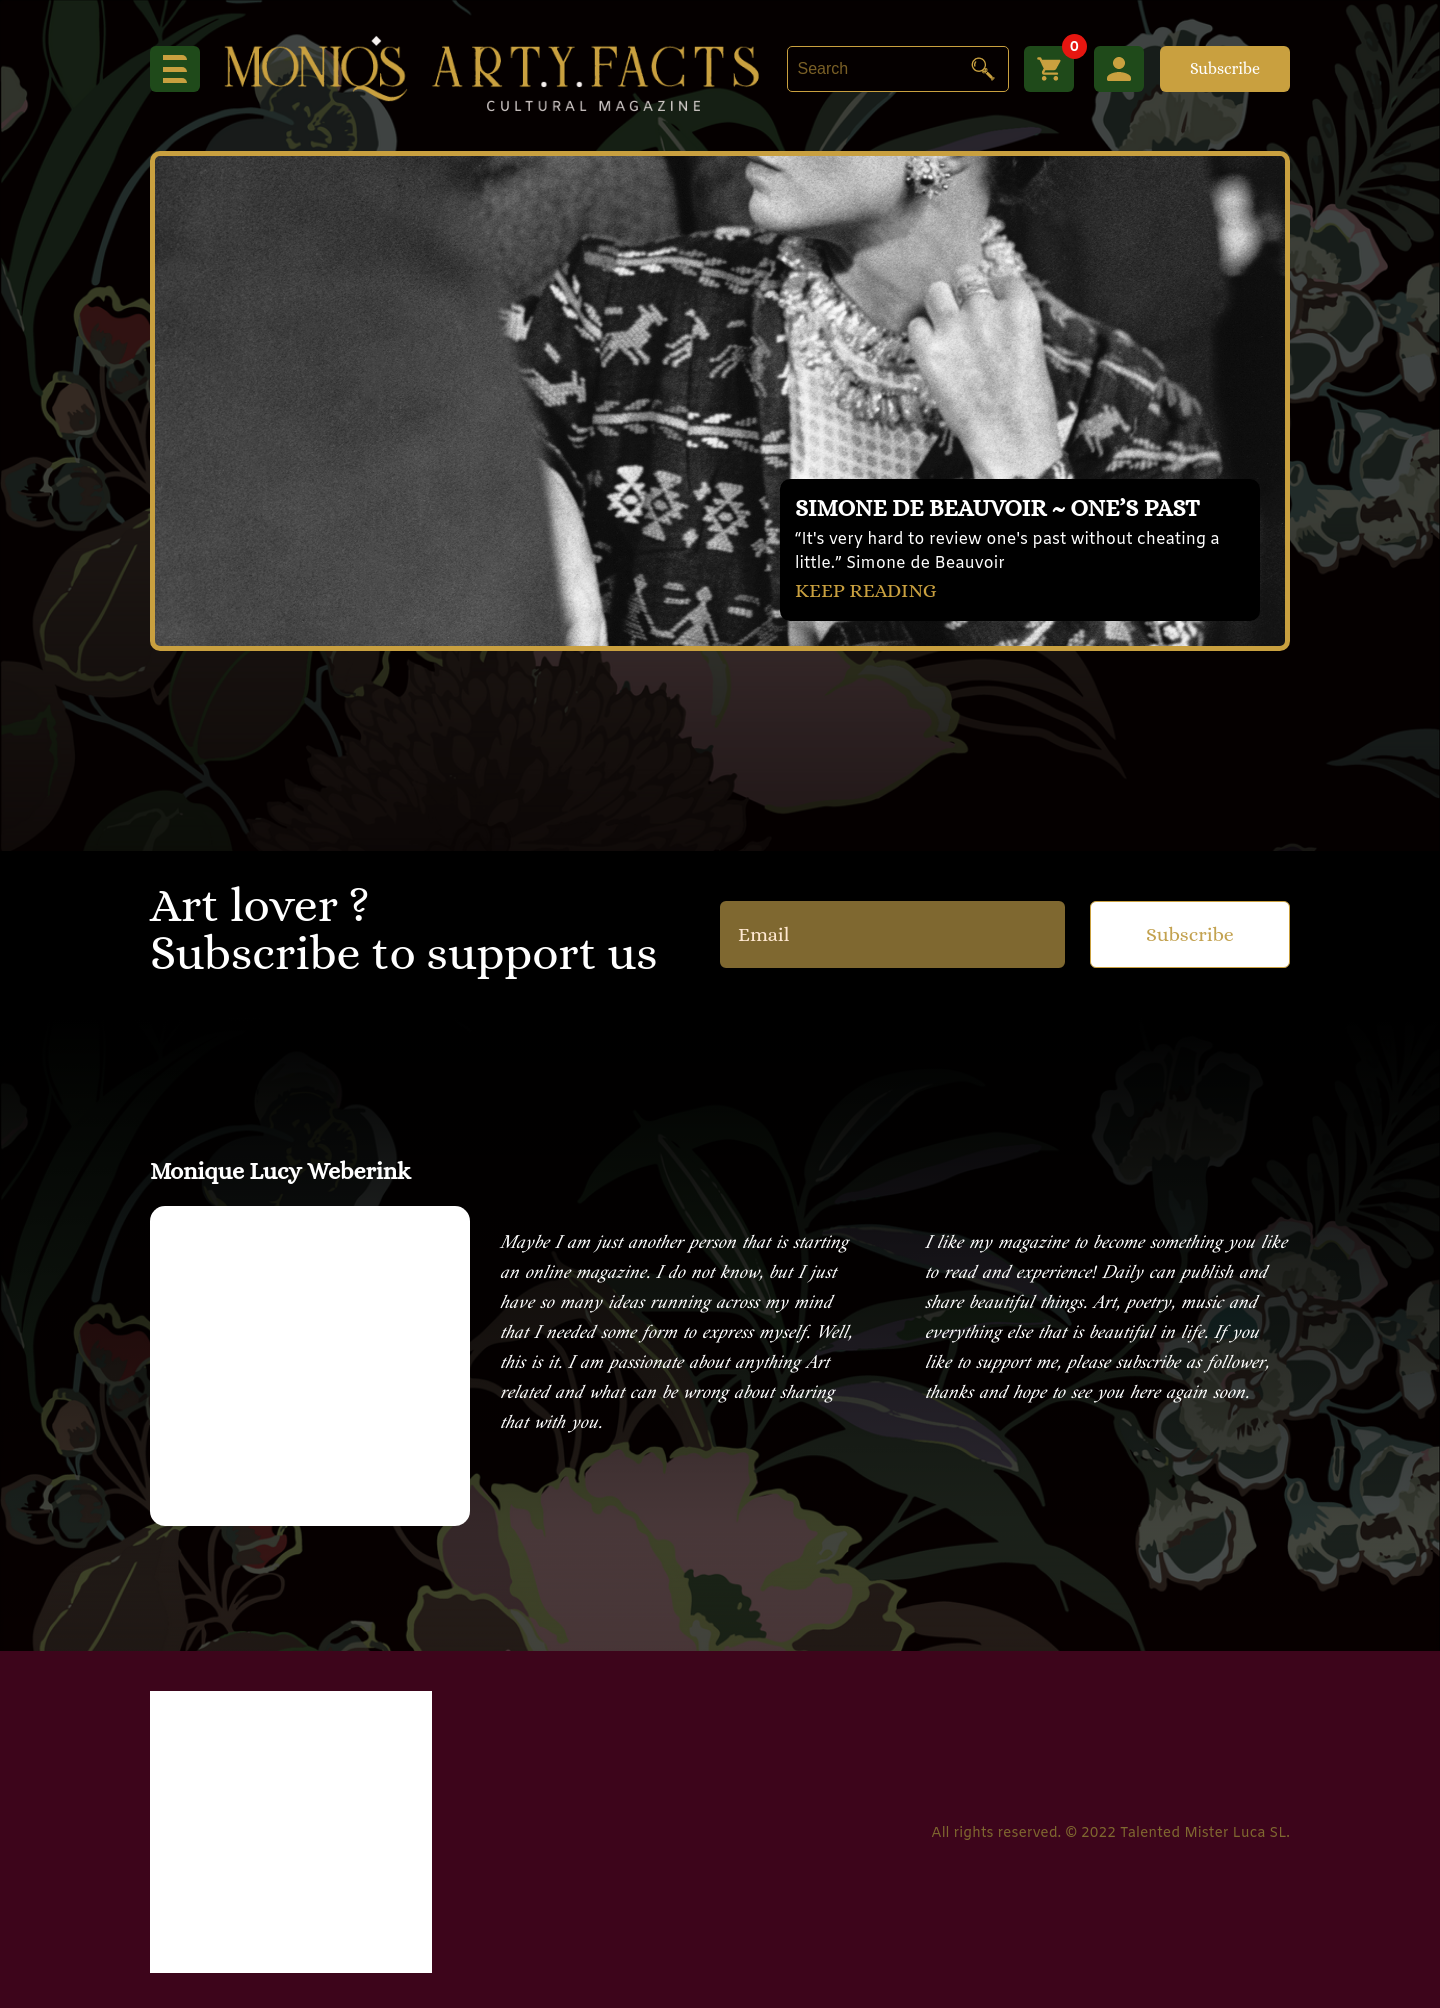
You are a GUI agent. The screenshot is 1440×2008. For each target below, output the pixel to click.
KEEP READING (866, 590)
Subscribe (1225, 68)
